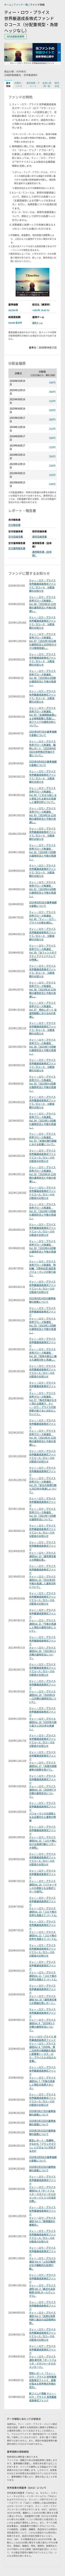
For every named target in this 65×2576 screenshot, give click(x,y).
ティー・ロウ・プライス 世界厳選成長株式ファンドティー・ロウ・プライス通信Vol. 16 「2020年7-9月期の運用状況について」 (42, 1786)
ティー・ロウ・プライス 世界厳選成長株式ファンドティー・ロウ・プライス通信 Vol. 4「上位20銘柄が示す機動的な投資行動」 (42, 2258)
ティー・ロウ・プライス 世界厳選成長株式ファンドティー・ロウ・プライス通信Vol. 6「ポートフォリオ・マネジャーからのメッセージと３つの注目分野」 (42, 2189)
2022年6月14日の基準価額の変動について (42, 1300)
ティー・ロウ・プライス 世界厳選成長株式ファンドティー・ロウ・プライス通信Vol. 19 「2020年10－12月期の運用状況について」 (42, 1691)
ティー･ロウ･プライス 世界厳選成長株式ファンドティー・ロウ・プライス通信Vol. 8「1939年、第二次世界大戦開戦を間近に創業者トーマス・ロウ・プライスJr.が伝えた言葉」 (42, 2049)
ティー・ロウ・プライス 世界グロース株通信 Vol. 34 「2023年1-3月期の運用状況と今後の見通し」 (42, 1120)
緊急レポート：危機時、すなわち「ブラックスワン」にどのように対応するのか (42, 2146)
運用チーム (37, 322)
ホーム (8, 4)
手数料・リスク (18, 84)
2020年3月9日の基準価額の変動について (43, 2158)
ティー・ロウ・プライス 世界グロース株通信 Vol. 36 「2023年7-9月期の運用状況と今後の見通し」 (42, 1046)
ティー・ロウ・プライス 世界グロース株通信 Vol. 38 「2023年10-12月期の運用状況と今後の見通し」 (42, 989)
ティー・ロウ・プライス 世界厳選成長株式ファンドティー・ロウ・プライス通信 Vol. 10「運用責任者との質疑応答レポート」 (43, 1994)
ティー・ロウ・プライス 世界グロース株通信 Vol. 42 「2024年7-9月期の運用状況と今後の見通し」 (42, 852)
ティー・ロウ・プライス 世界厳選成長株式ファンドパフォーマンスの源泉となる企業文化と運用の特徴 (42, 1811)
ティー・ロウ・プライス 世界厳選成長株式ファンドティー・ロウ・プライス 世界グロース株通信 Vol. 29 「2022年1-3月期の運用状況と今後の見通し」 (42, 1320)
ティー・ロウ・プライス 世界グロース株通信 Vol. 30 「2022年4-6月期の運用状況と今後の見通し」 (42, 1248)
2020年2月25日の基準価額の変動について (42, 2168)
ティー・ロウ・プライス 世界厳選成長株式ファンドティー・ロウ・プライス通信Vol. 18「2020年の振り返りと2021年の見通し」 (43, 1718)
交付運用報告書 (16, 548)
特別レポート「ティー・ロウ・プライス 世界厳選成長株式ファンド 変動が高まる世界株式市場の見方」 (42, 2380)
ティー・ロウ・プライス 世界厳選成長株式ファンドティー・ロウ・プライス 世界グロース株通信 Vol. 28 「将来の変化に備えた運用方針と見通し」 (43, 1349)
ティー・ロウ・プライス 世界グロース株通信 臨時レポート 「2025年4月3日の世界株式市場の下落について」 (42, 748)
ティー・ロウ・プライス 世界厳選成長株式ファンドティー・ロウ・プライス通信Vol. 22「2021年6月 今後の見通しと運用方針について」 (42, 1576)
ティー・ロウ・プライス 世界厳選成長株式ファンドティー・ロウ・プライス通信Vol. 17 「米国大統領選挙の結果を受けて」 (43, 1760)
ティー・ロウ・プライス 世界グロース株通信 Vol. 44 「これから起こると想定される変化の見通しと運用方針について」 (43, 795)
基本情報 (8, 84)
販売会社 (57, 84)
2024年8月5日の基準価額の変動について (43, 904)
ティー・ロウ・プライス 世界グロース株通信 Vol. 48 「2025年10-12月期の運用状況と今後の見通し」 (42, 604)
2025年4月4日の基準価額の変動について (43, 763)
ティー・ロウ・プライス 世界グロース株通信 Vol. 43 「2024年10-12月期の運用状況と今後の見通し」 (42, 815)
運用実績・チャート (33, 84)
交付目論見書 (15, 536)
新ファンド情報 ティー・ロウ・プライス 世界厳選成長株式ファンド (42, 2397)
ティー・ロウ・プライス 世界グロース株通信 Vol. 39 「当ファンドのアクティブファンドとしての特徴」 (43, 952)
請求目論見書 (39, 536)
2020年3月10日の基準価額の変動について (42, 2132)
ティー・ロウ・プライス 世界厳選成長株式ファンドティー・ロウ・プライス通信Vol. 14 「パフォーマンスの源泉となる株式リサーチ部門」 (43, 1881)
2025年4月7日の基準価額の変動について (43, 733)
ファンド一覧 (20, 4)
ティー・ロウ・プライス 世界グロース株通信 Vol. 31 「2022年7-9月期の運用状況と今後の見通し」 (42, 1211)
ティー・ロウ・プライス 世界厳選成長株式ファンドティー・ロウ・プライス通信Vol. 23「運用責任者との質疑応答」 (42, 1551)
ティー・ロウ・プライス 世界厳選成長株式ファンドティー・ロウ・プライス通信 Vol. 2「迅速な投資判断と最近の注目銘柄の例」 (42, 2312)
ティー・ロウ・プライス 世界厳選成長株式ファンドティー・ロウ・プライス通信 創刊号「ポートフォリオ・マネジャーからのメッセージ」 (42, 2356)
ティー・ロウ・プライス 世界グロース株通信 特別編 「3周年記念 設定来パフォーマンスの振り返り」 (42, 1268)
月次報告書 (14, 525)
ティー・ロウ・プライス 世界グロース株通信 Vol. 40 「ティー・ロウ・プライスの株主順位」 (42, 917)
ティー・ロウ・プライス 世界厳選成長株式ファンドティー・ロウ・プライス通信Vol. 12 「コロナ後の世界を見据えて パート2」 (43, 1930)
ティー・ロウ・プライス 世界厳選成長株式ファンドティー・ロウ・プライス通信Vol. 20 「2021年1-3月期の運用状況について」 (42, 1647)
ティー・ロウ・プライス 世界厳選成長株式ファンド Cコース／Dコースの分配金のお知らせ (42, 1156)
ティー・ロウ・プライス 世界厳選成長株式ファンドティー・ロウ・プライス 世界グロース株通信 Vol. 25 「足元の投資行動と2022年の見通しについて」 (43, 1480)
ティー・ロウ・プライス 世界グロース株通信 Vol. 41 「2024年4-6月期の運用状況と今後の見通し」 (42, 889)
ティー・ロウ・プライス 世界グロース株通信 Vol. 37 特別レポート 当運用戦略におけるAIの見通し (43, 1009)
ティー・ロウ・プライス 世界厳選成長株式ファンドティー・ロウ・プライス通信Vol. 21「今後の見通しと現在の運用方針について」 (42, 1620)
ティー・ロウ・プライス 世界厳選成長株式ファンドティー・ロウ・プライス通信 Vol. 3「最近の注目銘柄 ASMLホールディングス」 (42, 2285)
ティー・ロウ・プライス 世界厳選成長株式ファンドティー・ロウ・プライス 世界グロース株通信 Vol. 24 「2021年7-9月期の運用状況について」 (42, 1509)
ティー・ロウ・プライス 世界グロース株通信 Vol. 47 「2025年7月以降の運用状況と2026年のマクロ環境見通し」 (42, 641)
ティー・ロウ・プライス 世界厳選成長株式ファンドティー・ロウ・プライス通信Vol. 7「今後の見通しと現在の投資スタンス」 (42, 2077)
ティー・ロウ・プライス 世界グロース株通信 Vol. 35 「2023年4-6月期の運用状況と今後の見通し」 (42, 1083)
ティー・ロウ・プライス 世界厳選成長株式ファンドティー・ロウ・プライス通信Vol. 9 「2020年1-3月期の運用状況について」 (42, 2020)
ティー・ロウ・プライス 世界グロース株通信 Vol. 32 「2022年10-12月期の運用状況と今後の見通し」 (42, 1174)
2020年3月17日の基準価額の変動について (42, 2112)
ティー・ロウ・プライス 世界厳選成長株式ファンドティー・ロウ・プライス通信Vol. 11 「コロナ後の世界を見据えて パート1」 (43, 1970)
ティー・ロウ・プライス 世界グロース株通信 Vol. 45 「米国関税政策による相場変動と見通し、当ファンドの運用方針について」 (43, 716)
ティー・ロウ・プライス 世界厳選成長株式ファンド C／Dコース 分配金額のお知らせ (42, 586)
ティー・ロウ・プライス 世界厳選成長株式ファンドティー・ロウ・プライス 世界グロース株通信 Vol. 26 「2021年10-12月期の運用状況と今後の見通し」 (42, 1432)
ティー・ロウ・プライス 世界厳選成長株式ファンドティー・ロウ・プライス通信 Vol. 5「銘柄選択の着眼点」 (42, 2216)
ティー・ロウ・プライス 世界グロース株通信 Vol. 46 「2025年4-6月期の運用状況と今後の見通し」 (42, 678)
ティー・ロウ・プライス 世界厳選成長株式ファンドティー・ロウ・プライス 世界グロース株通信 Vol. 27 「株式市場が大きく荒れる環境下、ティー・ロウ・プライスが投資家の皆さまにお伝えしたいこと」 (43, 1398)
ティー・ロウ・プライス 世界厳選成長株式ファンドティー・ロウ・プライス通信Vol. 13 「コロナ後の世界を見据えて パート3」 (43, 1906)
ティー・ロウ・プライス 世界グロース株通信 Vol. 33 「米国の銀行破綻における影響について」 (43, 1139)
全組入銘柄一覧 (46, 84)
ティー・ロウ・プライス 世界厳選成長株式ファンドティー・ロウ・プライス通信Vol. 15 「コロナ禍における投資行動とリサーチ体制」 (43, 1837)
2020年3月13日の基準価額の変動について (42, 2122)
